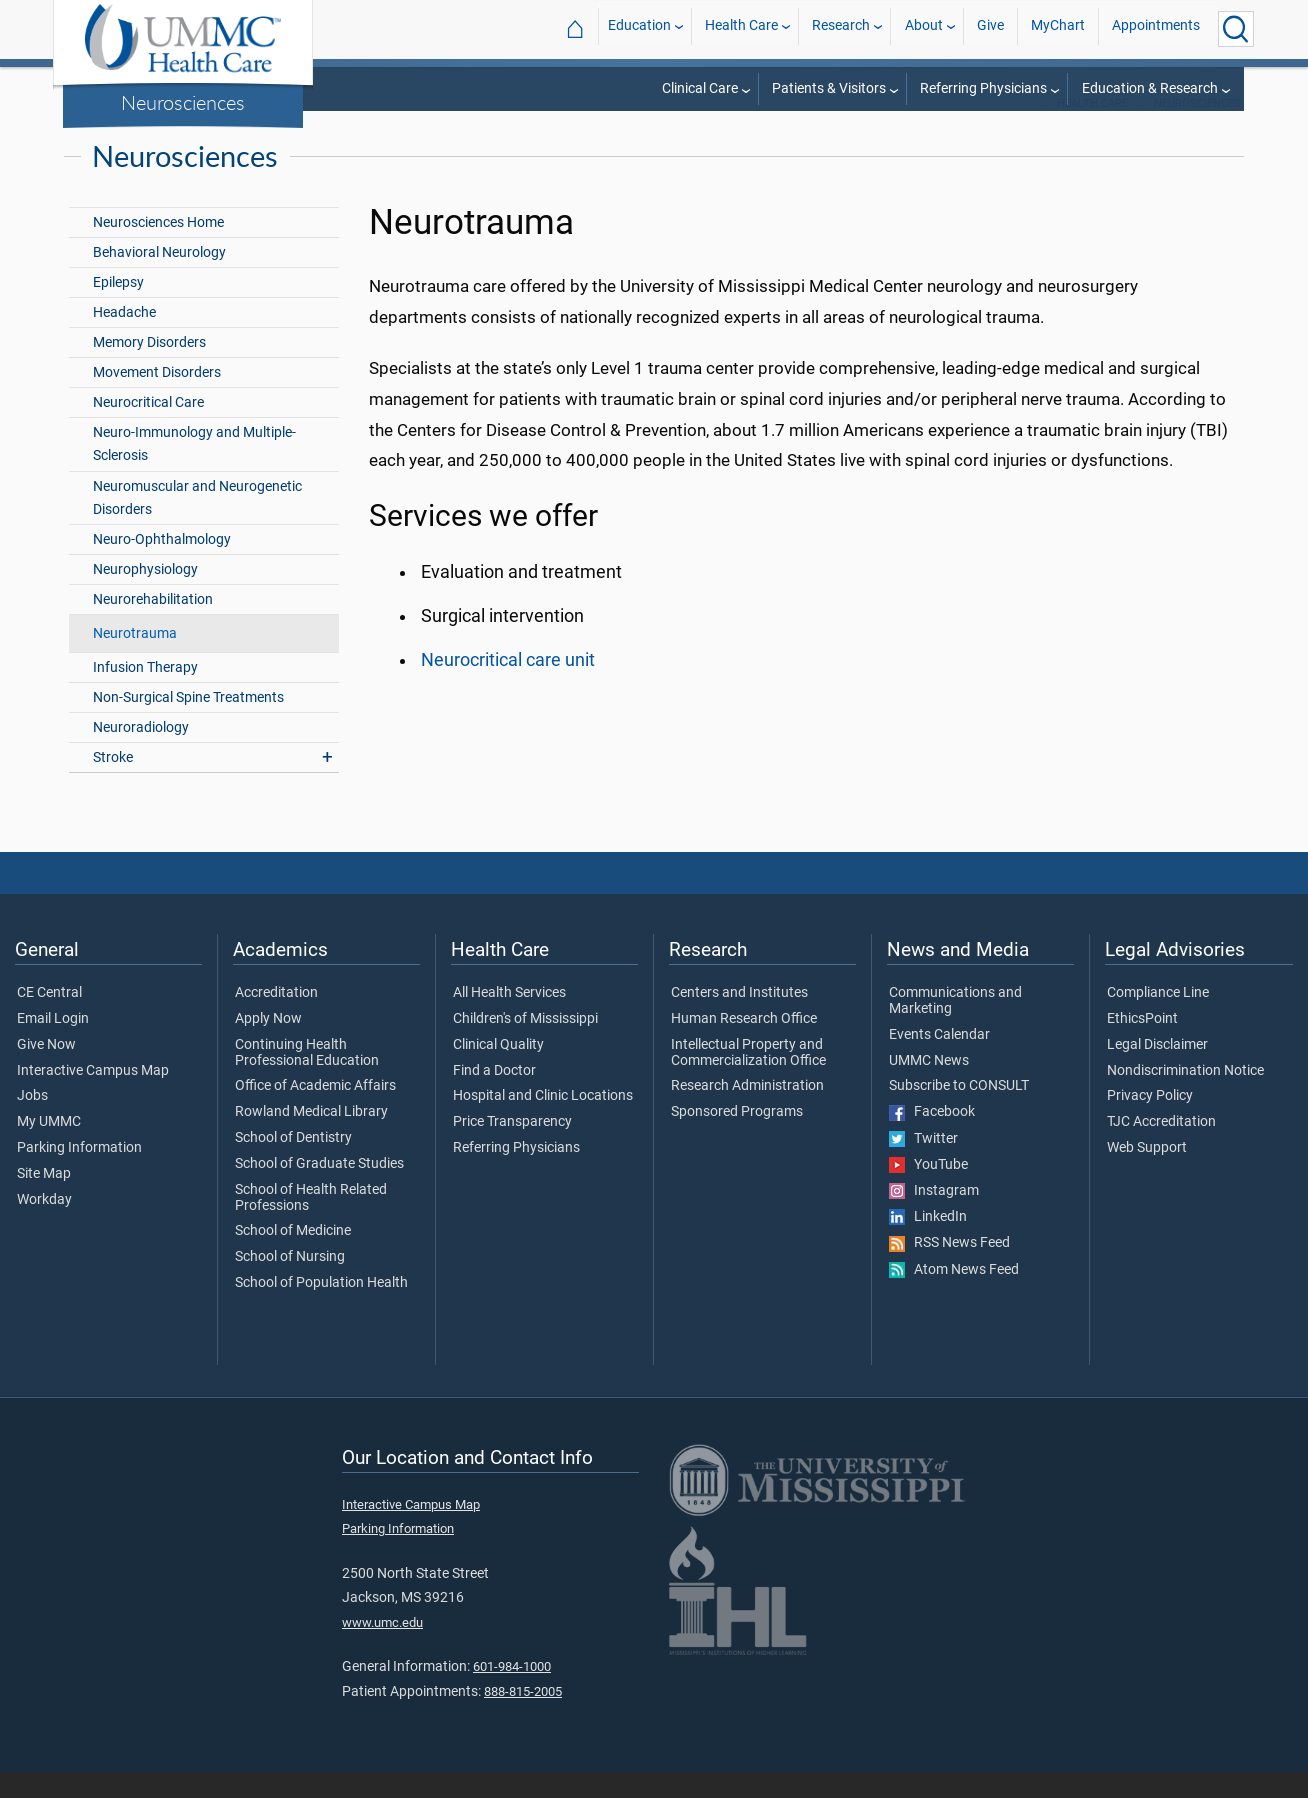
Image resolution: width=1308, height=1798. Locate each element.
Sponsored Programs (737, 1138)
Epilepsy (118, 308)
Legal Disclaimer (1157, 1071)
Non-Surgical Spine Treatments (188, 723)
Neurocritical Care (148, 428)
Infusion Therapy (145, 693)
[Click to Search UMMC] (1236, 29)
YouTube (928, 1191)
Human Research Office (744, 1045)
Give (990, 28)
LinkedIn (928, 1243)
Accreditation (276, 1019)
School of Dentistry (293, 1164)
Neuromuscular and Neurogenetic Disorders (197, 524)
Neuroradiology (141, 753)
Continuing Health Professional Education (307, 1079)
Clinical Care (700, 88)
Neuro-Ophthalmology (162, 565)
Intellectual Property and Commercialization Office (748, 1079)
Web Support (1147, 1174)
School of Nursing (290, 1283)
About (924, 28)
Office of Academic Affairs (315, 1112)
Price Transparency (512, 1148)
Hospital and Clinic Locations (543, 1122)
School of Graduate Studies (319, 1190)
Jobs (32, 1122)
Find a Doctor (494, 1097)
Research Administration (747, 1112)
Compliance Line (1158, 1019)
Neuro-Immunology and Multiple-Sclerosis (194, 470)
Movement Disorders (157, 398)
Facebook (932, 1138)
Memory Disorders (149, 368)
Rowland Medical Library (311, 1138)
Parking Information (79, 1174)
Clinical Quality (498, 1071)
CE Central (49, 1019)
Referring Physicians (983, 88)
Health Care (741, 28)
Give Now (46, 1071)
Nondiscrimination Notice (1185, 1097)
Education (639, 28)
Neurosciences (183, 102)
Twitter (923, 1165)
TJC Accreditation (1161, 1148)
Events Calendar (939, 1061)
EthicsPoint (1142, 1045)
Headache (124, 338)
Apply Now (268, 1045)
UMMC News (929, 1087)
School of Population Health (321, 1309)
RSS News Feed (949, 1269)
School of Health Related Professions (311, 1224)
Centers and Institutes (739, 1019)
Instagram (934, 1217)
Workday (44, 1226)
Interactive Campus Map (93, 1097)
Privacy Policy (1150, 1122)
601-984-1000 (512, 1692)
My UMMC (49, 1148)
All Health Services (509, 1019)
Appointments (1156, 28)
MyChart (1058, 28)
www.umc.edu (382, 1648)
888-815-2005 (523, 1717)
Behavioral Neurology (159, 278)
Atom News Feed (954, 1296)
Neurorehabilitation (153, 625)
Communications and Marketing (955, 1027)
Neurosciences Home (158, 248)
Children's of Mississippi (525, 1045)
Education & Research (1150, 88)
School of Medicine (293, 1257)
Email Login (53, 1045)
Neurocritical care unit (508, 686)
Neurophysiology (145, 595)
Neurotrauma (135, 659)
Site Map (44, 1200)
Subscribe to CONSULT (959, 1112)
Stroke (113, 783)
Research (841, 28)
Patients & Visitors (829, 88)
